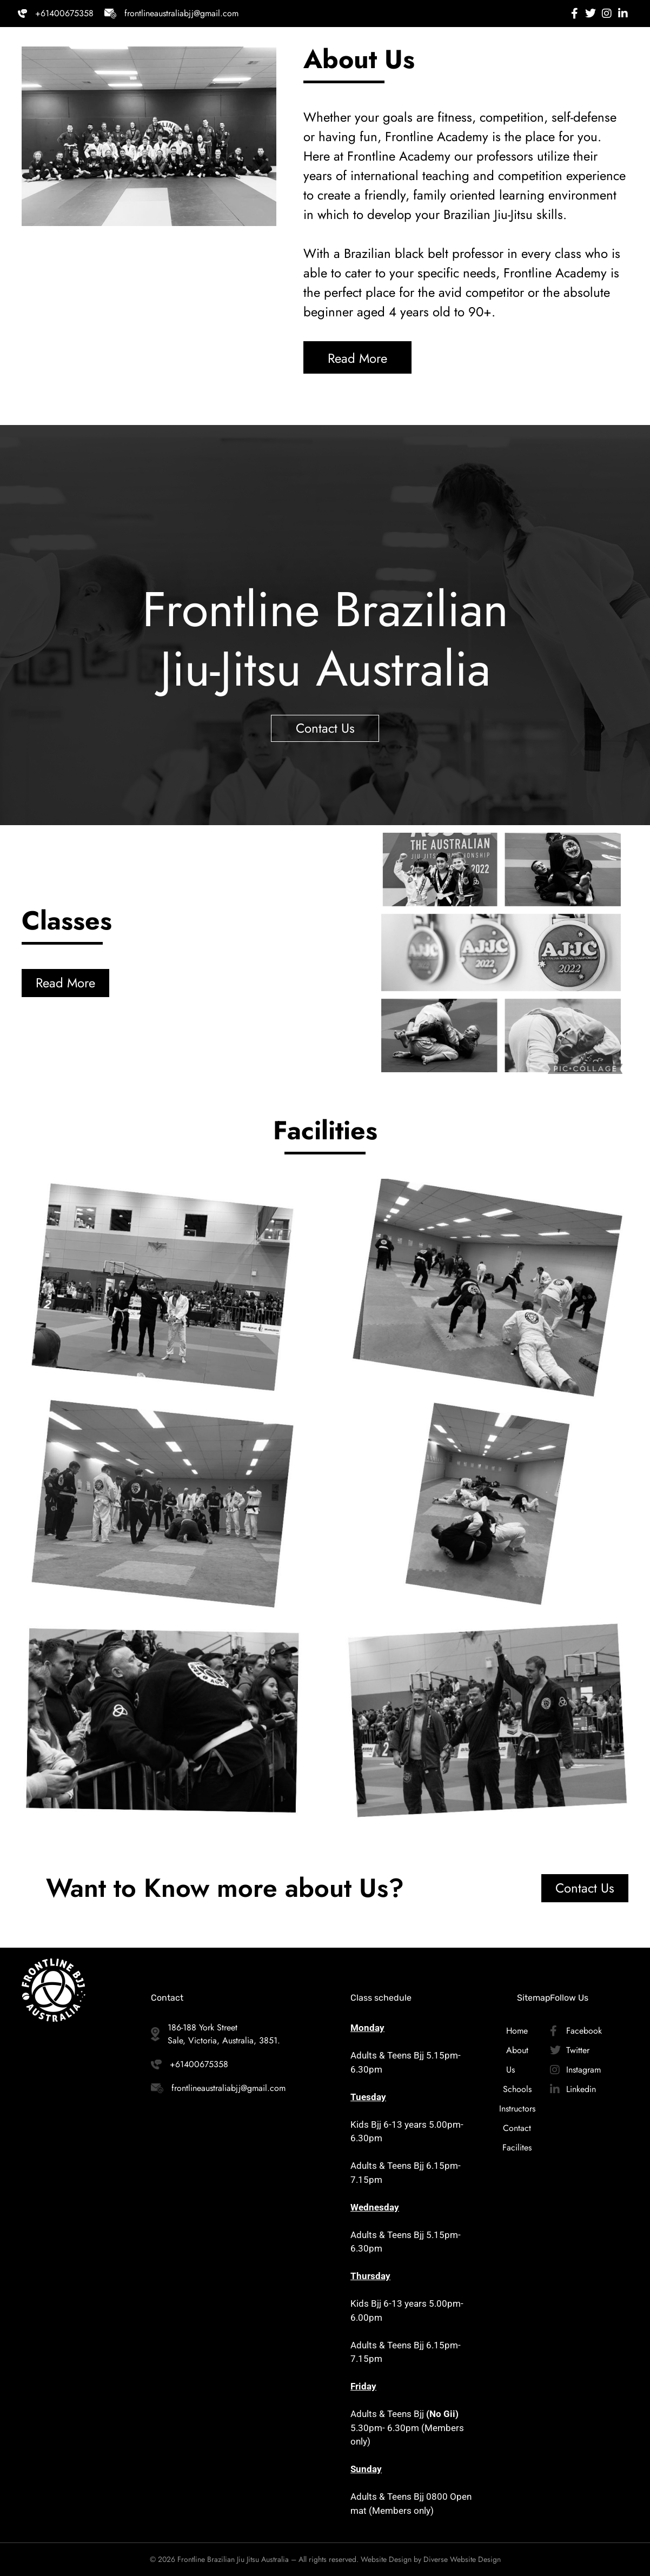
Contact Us (325, 728)
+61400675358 (64, 13)
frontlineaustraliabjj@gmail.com (181, 13)
